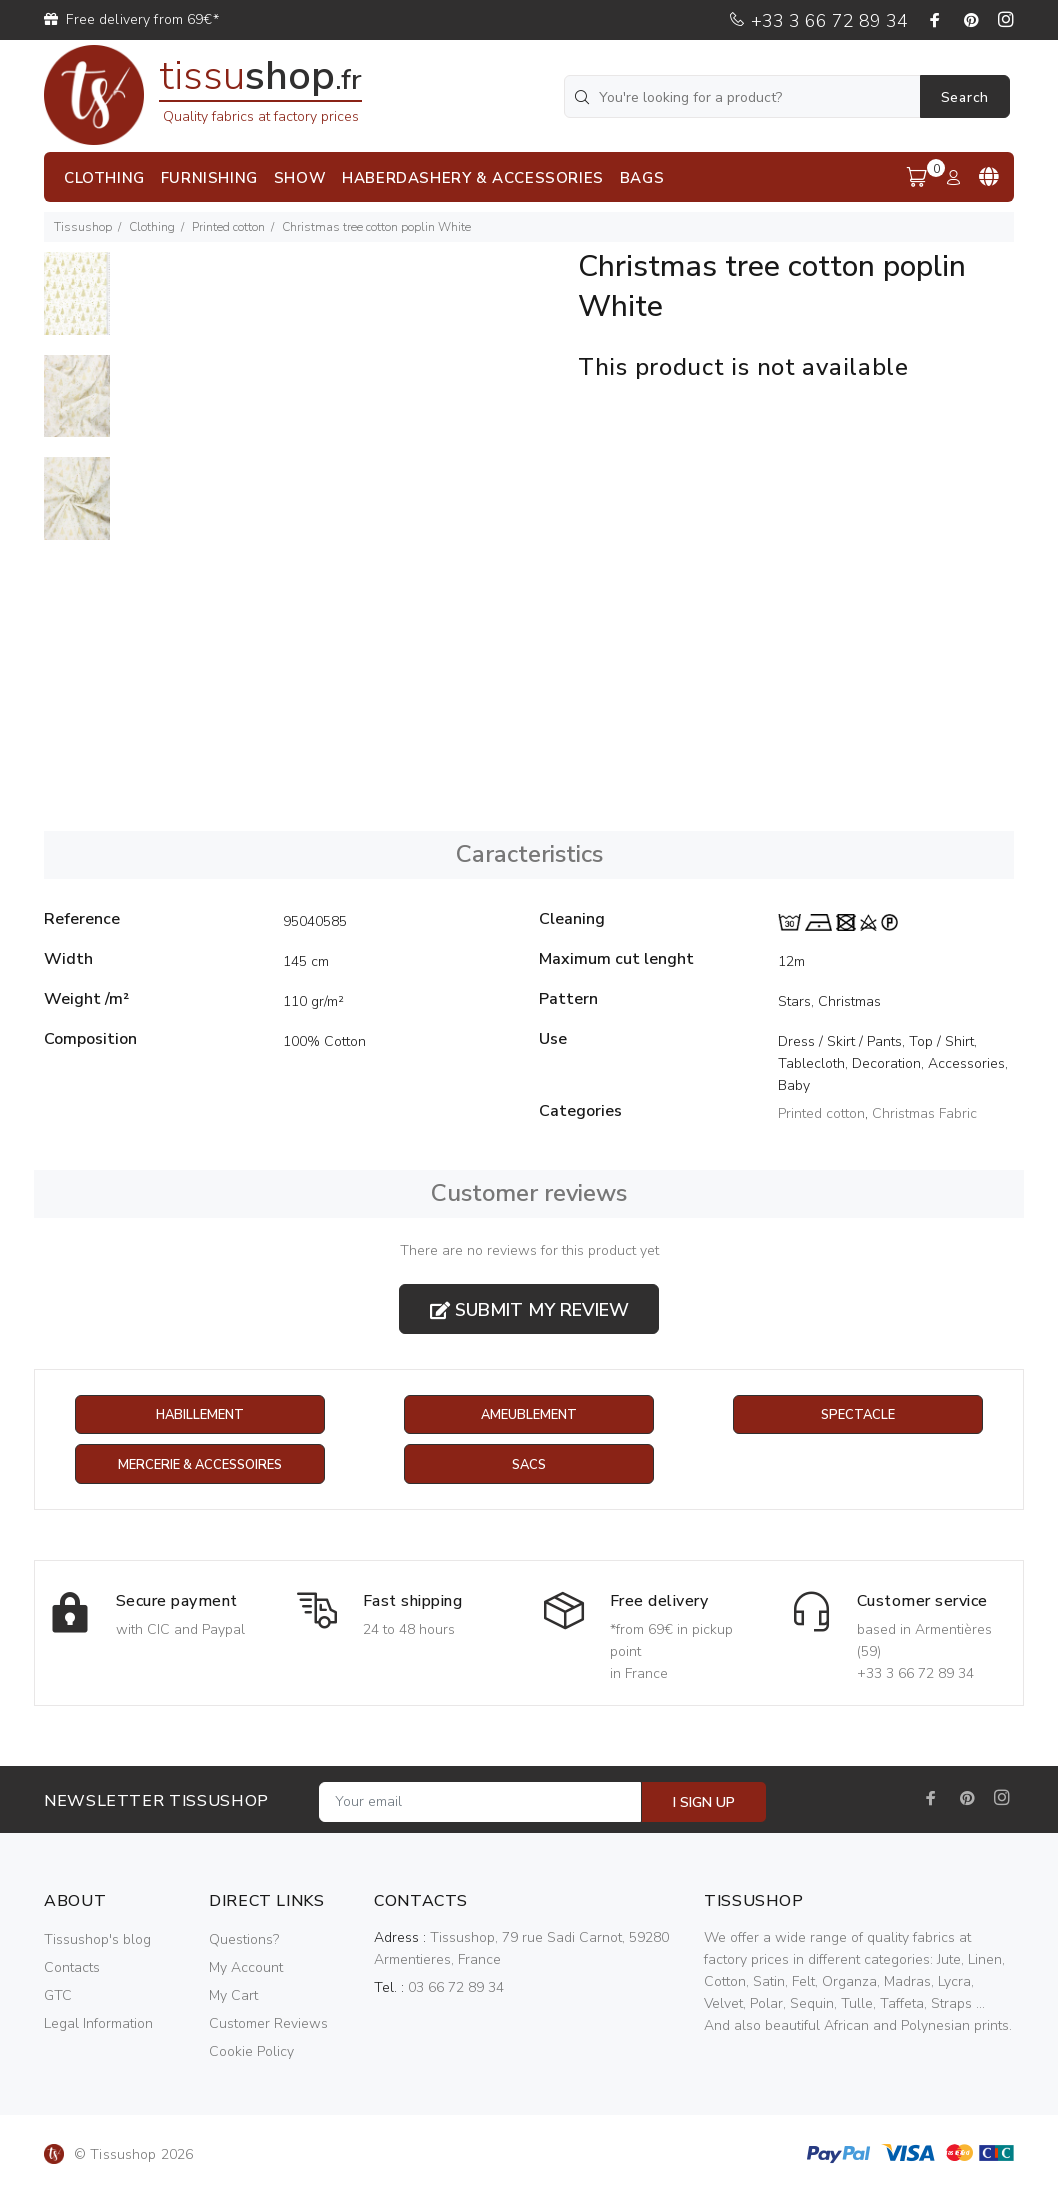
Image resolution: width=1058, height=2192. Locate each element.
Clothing (152, 227)
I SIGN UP (704, 1803)
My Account (246, 1968)
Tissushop (83, 227)
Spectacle (858, 1415)
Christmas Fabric (924, 1113)
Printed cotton (228, 227)
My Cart (233, 1996)
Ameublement (529, 1415)
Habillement (199, 1415)
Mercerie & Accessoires (199, 1465)
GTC (58, 1996)
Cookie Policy (251, 2052)
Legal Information (98, 2024)
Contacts (72, 1968)
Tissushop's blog (97, 1940)
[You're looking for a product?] (744, 96)
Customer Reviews (268, 2024)
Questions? (244, 1940)
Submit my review (529, 1310)
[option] (77, 303)
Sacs (528, 1465)
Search (965, 97)
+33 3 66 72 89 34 (818, 21)
